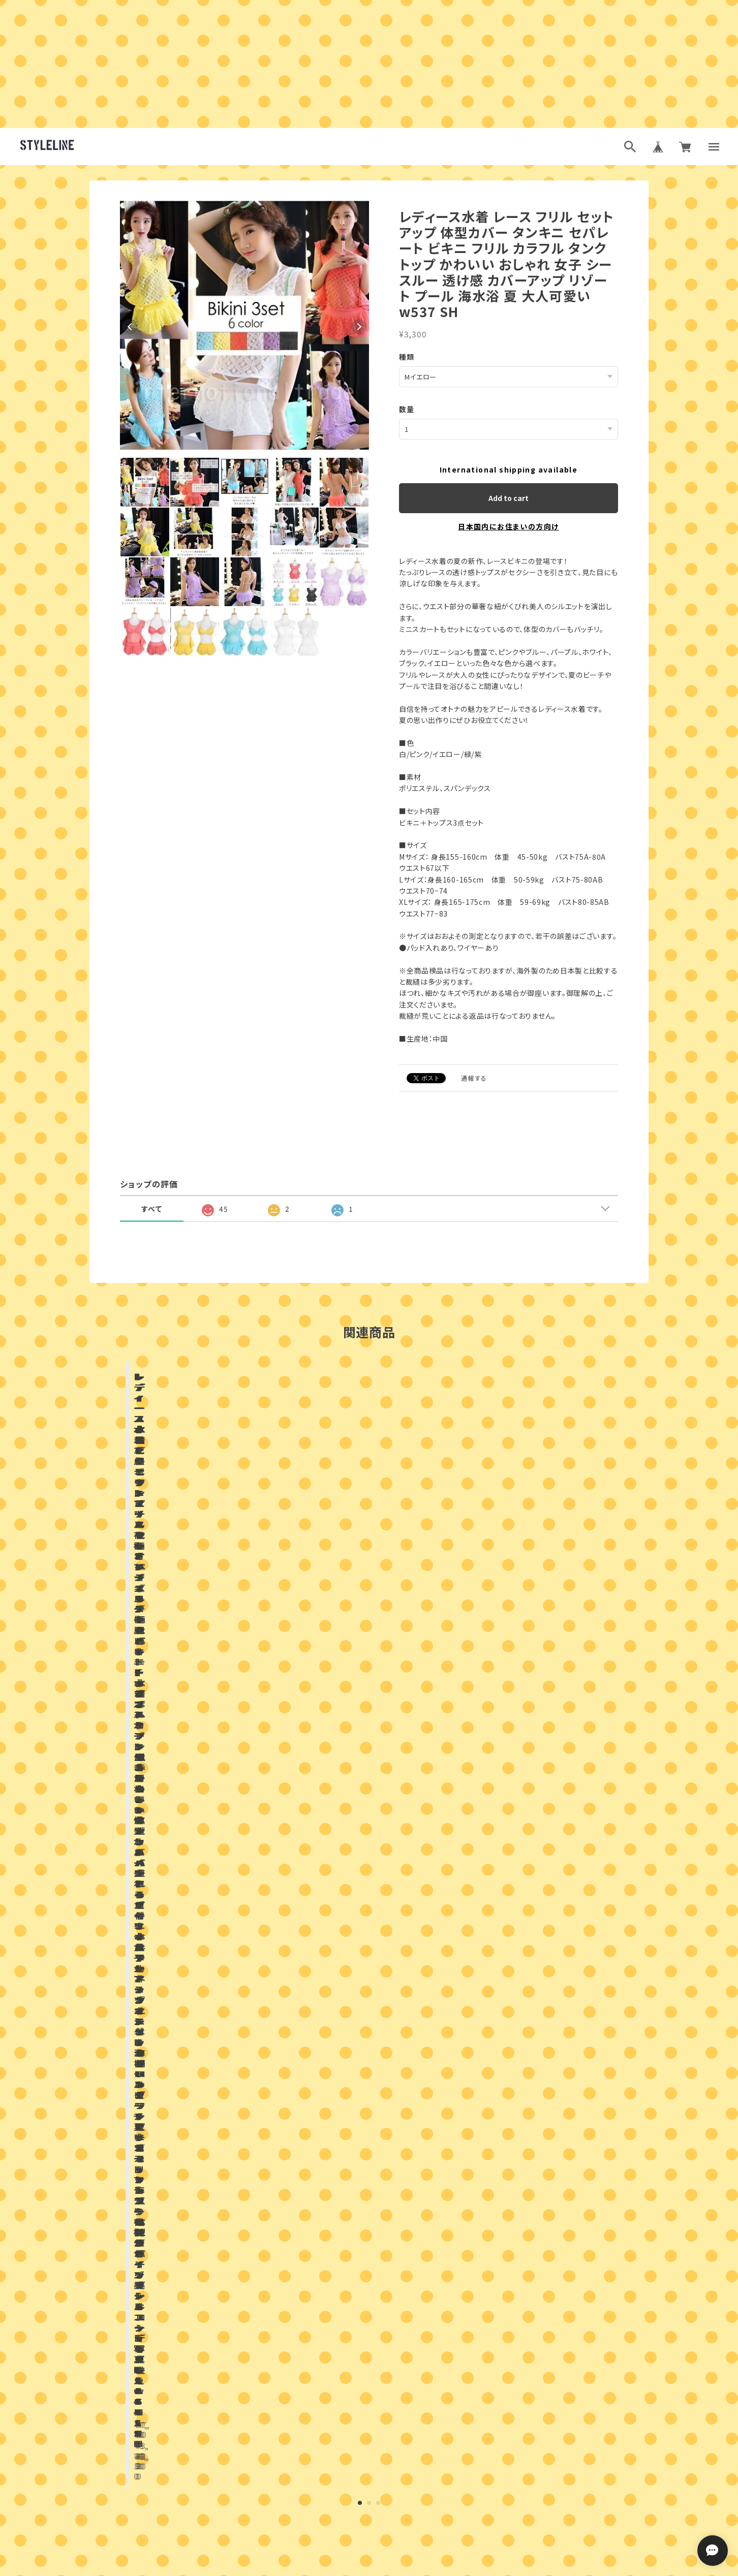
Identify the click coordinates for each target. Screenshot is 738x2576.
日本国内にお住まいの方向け (508, 526)
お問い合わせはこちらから (369, 2304)
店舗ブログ (250, 1876)
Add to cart (508, 497)
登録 (480, 2485)
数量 (407, 408)
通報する (474, 1077)
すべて (151, 1208)
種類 (407, 357)
